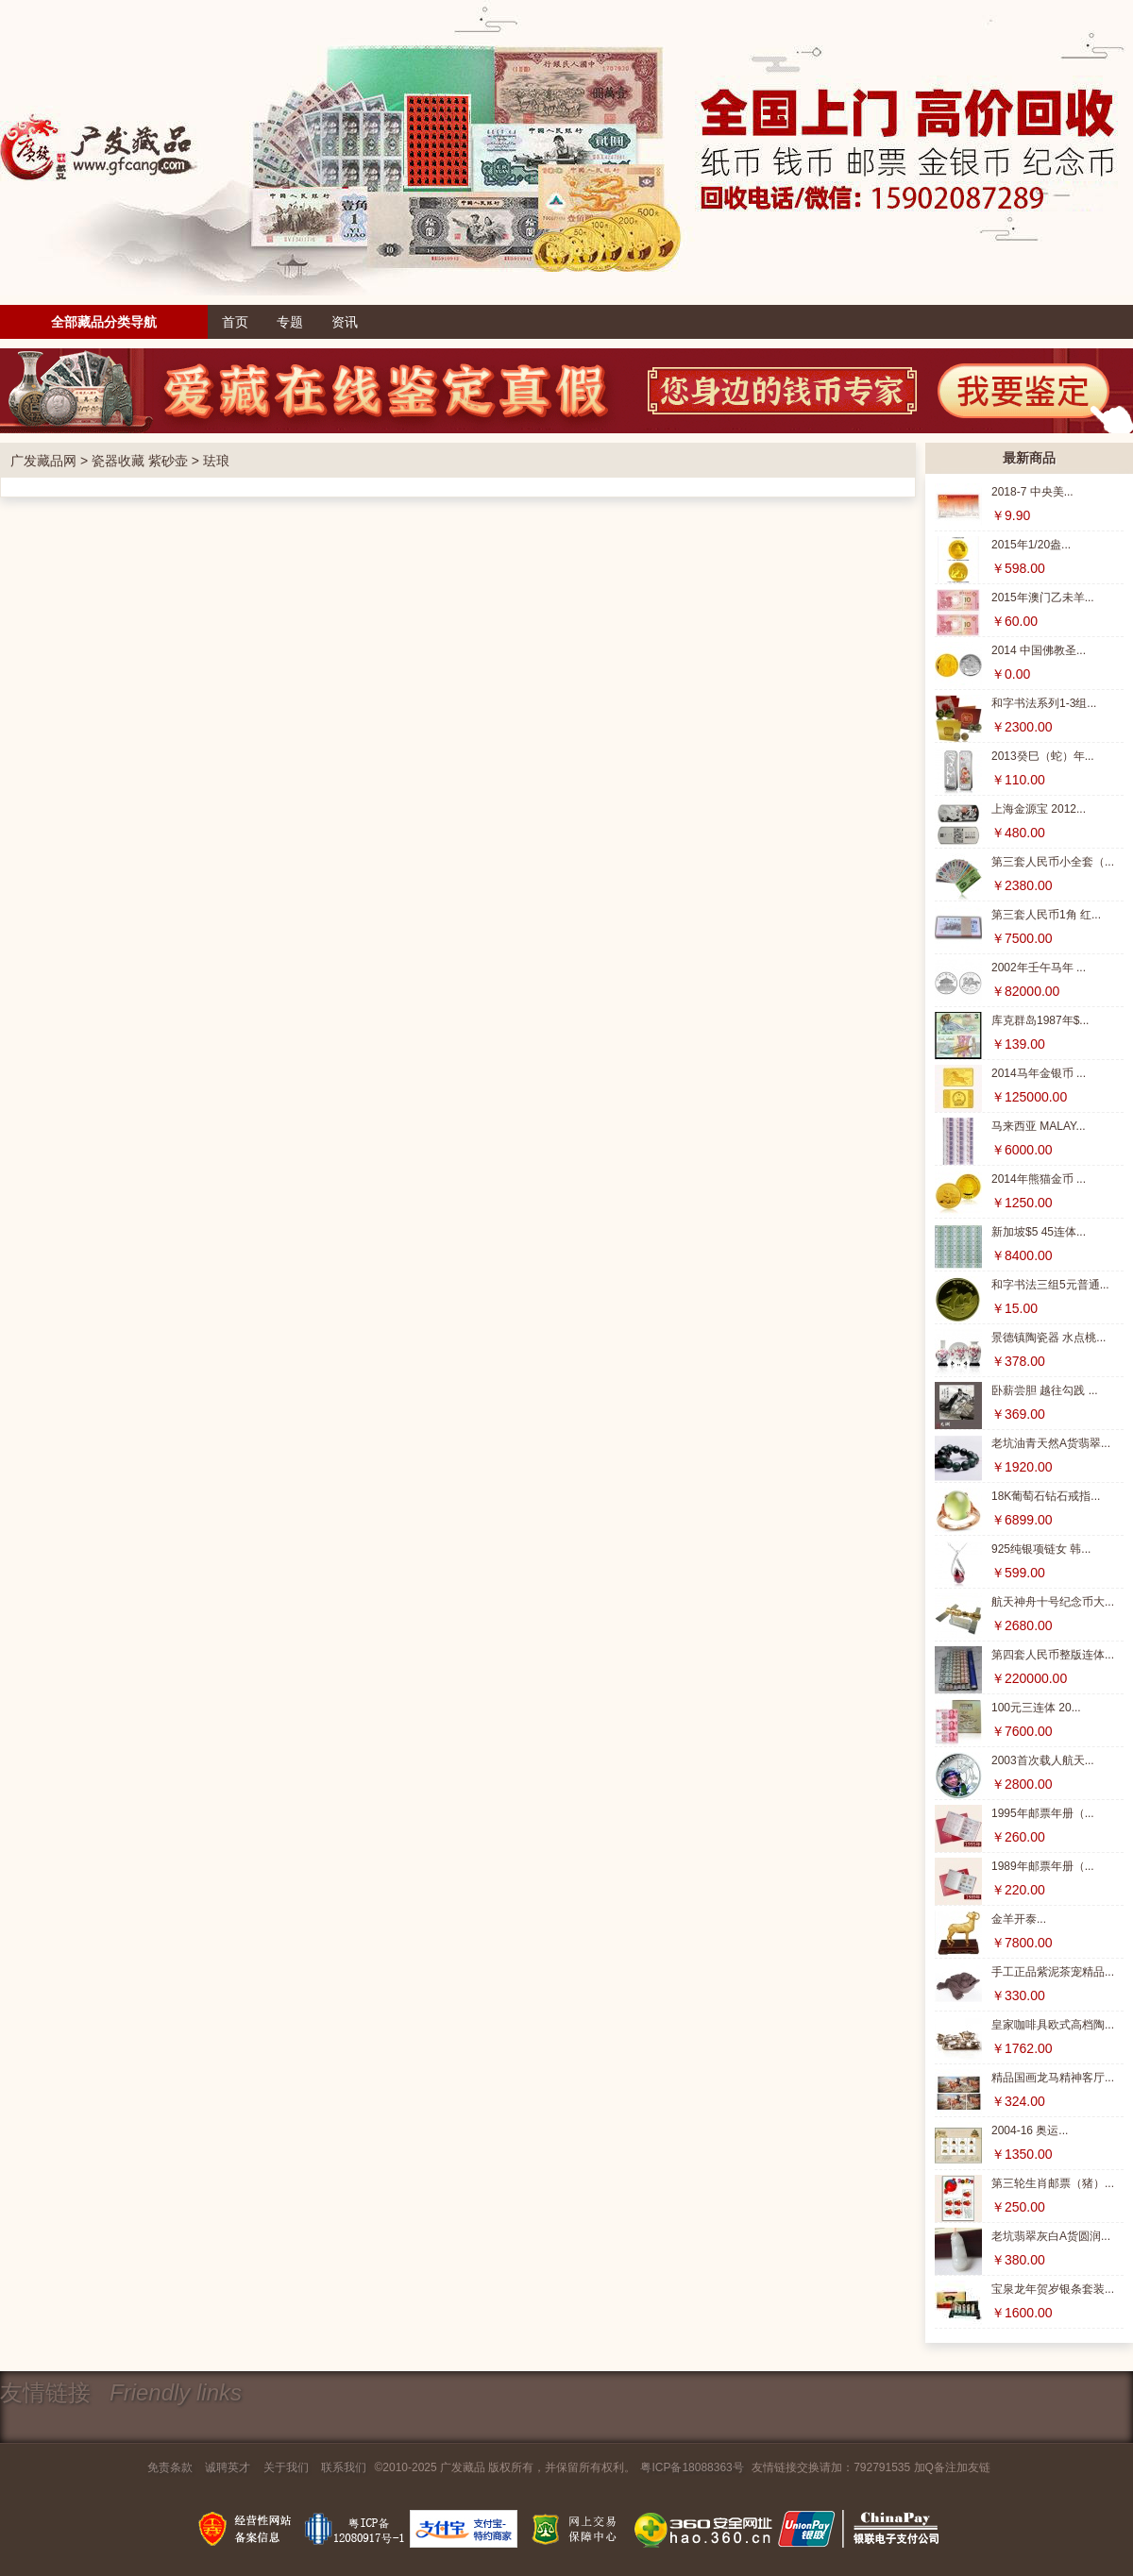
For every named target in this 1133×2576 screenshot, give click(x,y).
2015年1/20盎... (1031, 544)
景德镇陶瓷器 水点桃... (1048, 1337)
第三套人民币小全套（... (1052, 861)
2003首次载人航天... (1042, 1760)
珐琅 (216, 460)
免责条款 (170, 2467)
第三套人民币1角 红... (1046, 914)
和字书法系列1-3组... (1043, 703)
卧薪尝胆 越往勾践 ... (1044, 1390)
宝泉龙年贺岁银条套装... (1052, 2289)
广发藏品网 (43, 460)
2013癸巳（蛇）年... (1042, 756)
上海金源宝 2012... (1038, 809)
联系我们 (343, 2467)
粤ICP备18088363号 (691, 2467)
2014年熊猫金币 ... (1038, 1179)
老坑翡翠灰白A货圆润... (1050, 2236)
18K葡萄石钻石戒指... (1045, 1496)
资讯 (344, 321)
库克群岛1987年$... (1040, 1020)
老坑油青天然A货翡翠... (1050, 1443)
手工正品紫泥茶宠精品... (1052, 1971)
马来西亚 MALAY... (1038, 1126)
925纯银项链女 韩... (1041, 1549)
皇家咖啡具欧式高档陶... (1052, 2024)
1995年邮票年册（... (1042, 1813)
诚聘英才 (227, 2467)
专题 (290, 321)
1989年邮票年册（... (1042, 1866)
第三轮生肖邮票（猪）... (1052, 2183)
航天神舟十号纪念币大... (1052, 1601)
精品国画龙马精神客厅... (1052, 2077)
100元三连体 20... (1036, 1707)
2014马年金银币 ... (1038, 1073)
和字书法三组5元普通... (1050, 1284)
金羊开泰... (1018, 1919)
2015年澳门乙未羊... (1042, 597)
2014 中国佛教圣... (1038, 650)
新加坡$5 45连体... (1038, 1231)
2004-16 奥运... (1029, 2130)
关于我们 (286, 2467)
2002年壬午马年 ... (1038, 967)
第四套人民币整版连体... (1052, 1654)
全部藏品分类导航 (104, 321)
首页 (235, 321)
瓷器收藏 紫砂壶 (140, 460)
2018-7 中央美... (1032, 491)
